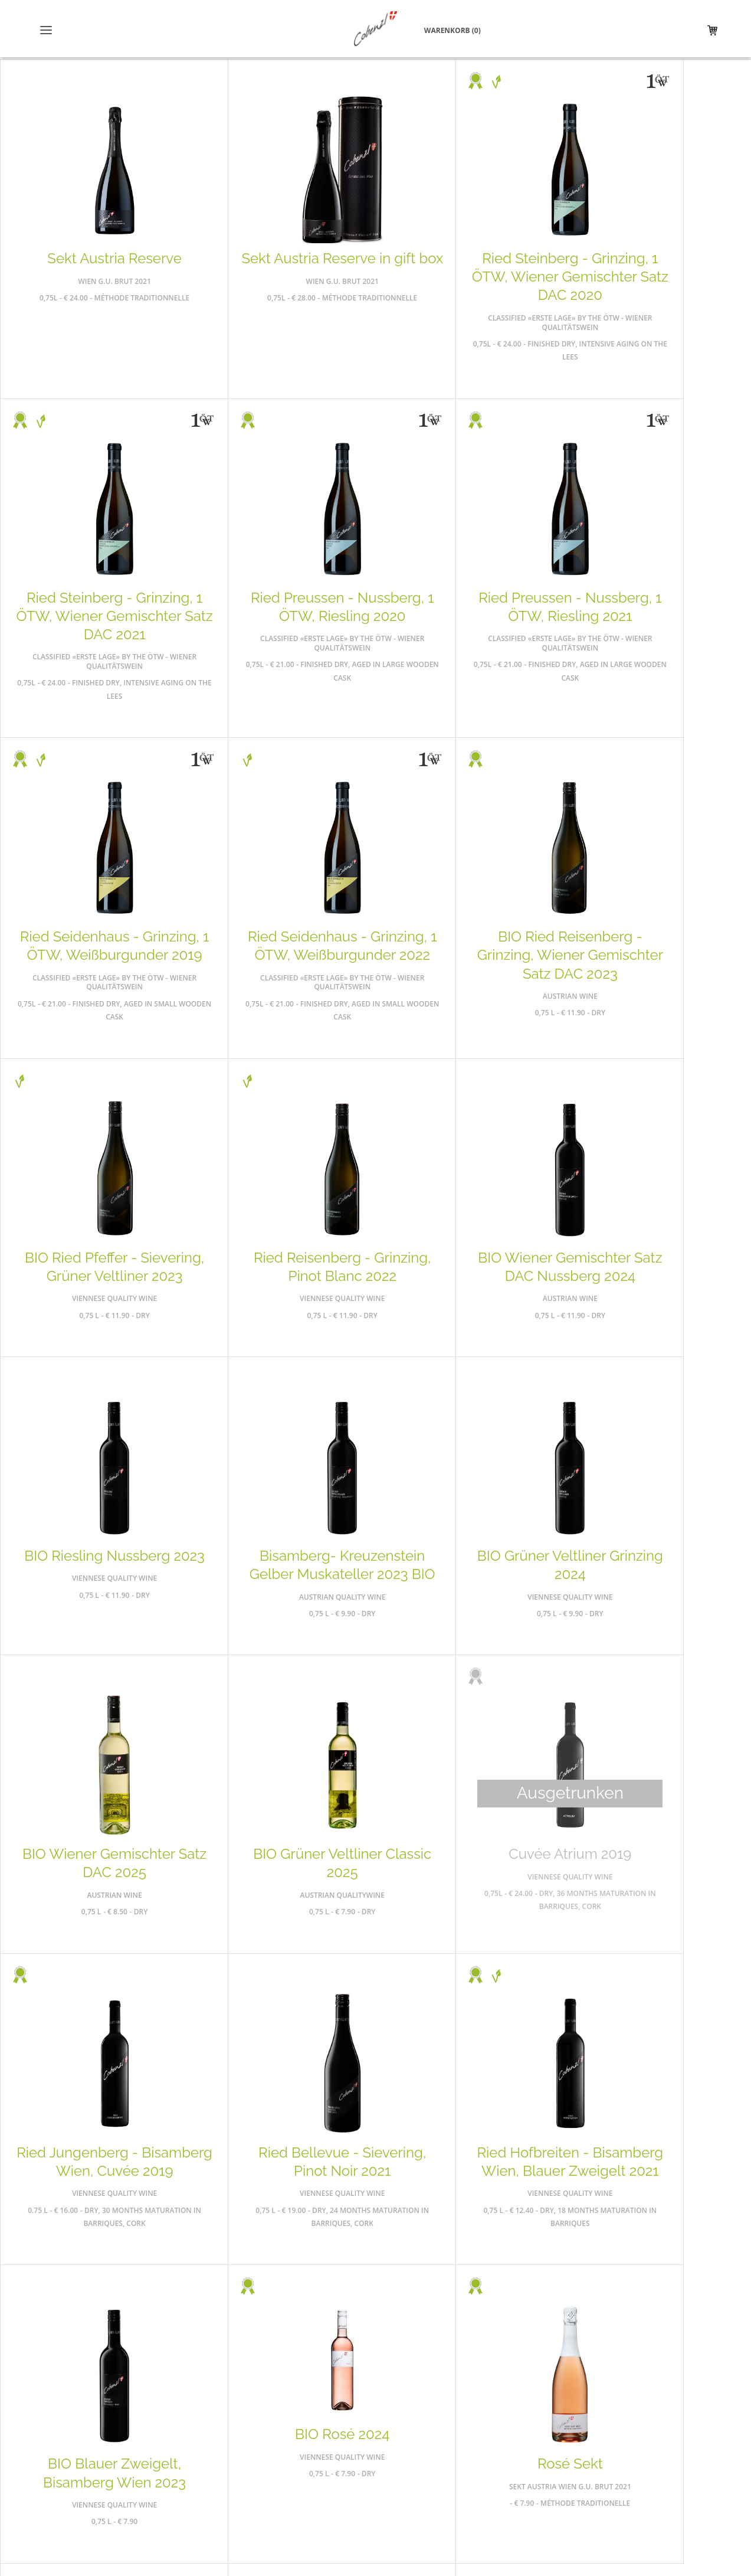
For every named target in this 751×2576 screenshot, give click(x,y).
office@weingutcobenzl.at (587, 2497)
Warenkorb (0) (672, 31)
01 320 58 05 (597, 2471)
